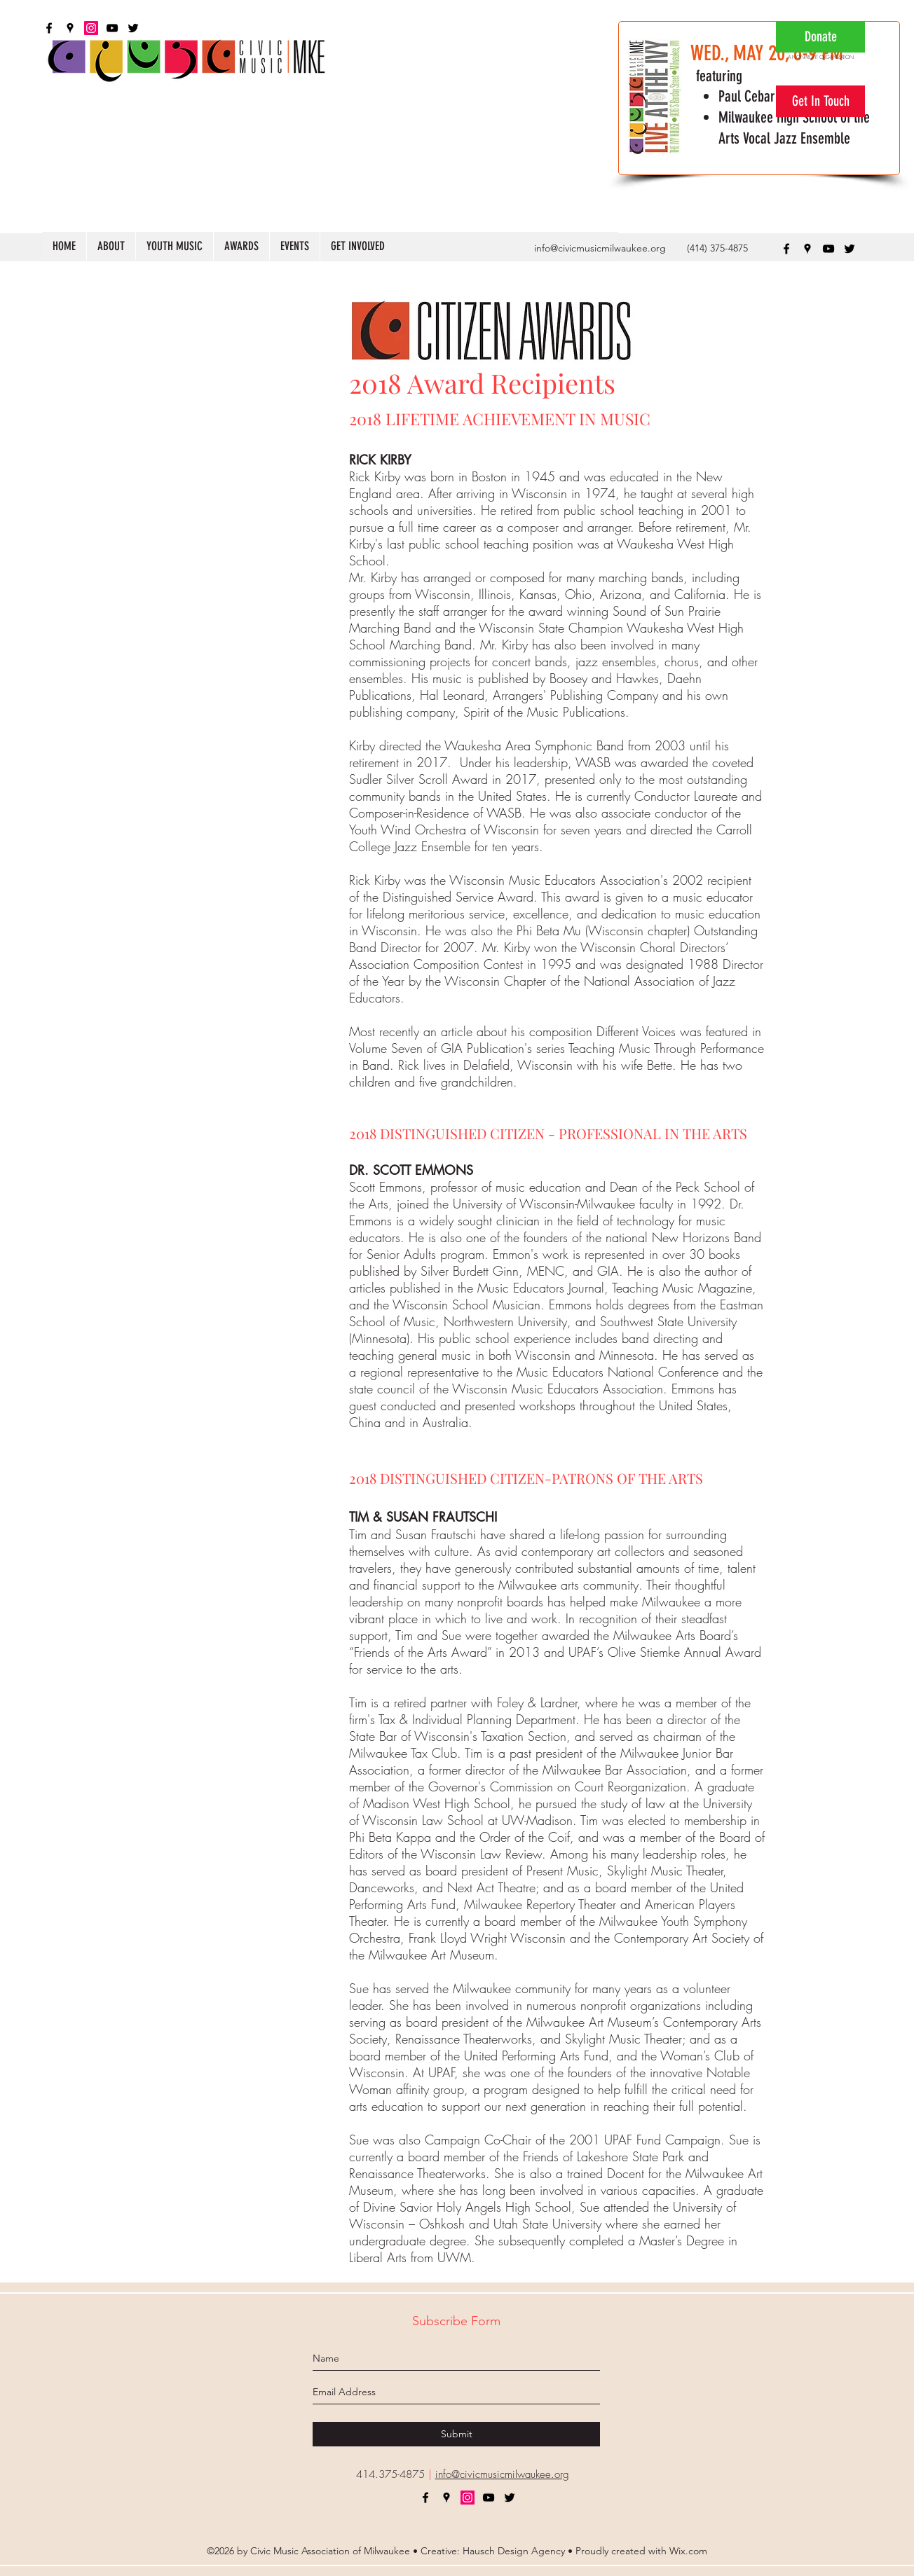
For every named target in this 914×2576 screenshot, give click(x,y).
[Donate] (820, 37)
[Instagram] (468, 2498)
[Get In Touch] (820, 101)
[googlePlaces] (807, 249)
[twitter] (850, 249)
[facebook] (786, 249)
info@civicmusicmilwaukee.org (600, 248)
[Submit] (456, 2434)
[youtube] (828, 249)
